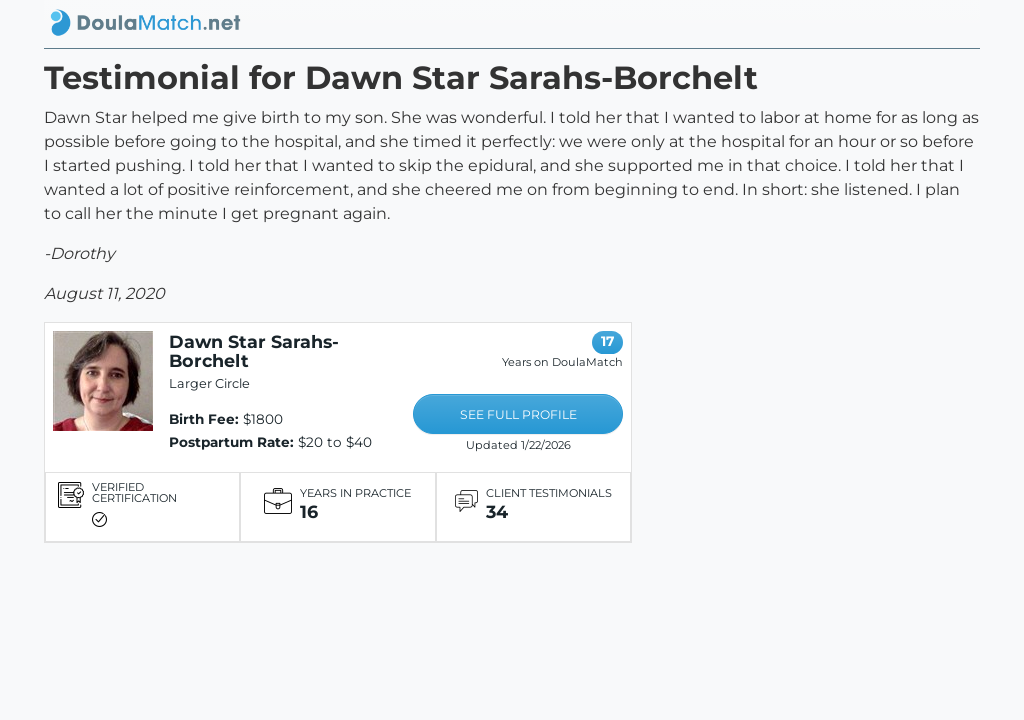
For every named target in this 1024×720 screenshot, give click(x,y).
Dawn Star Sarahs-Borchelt (254, 351)
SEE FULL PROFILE (518, 414)
